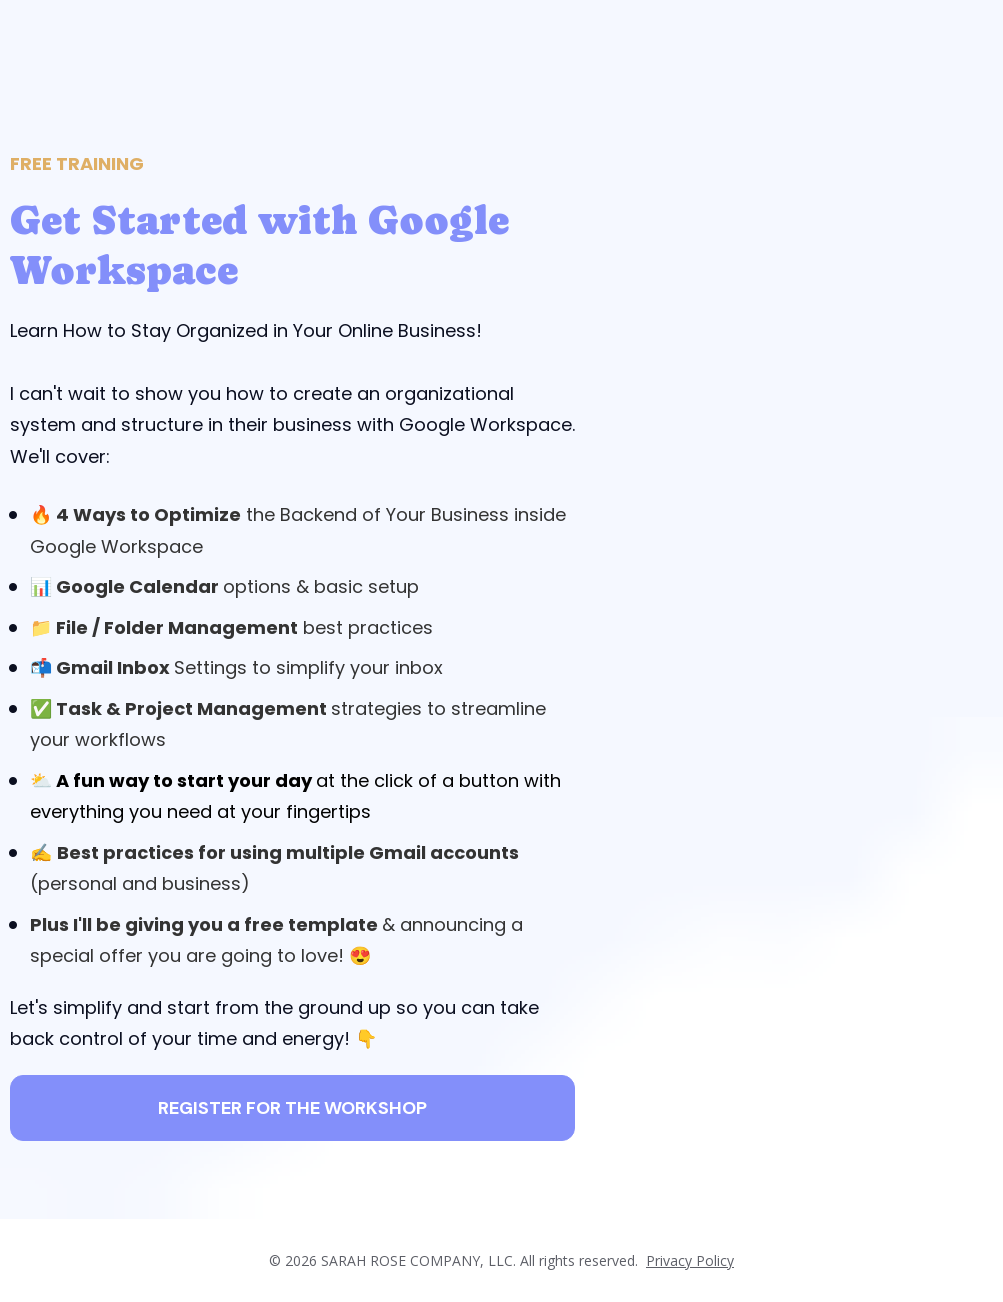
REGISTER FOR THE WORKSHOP (292, 1108)
